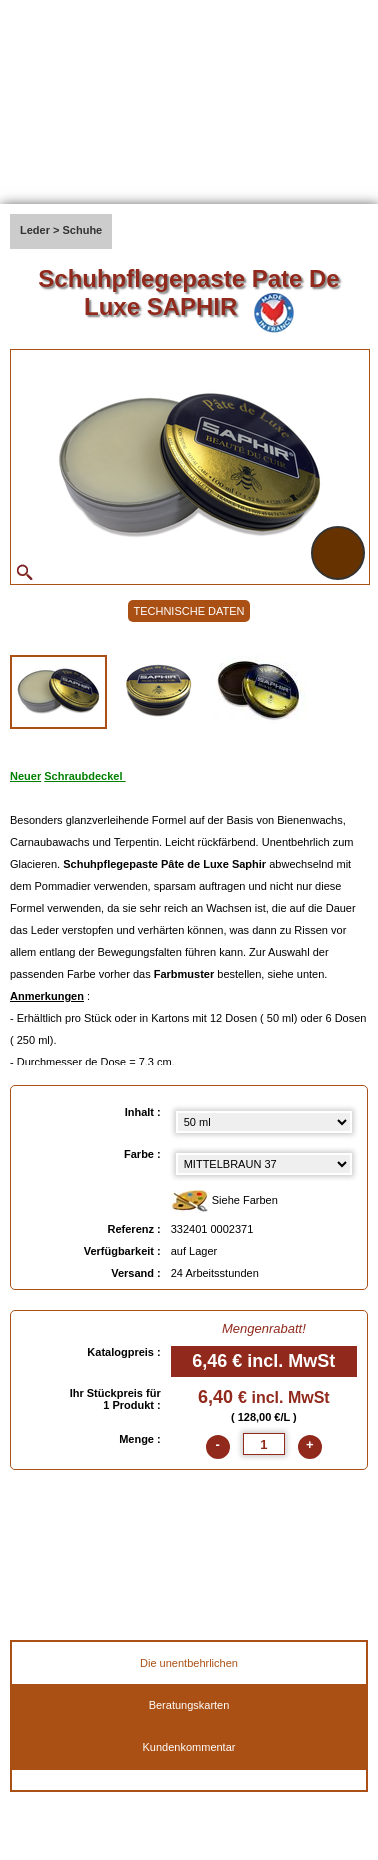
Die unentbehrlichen (189, 1663)
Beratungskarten (189, 1705)
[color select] (264, 1164)
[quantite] (264, 1444)
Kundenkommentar (189, 1747)
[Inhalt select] (264, 1122)
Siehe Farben (224, 1201)
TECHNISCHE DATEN (188, 611)
